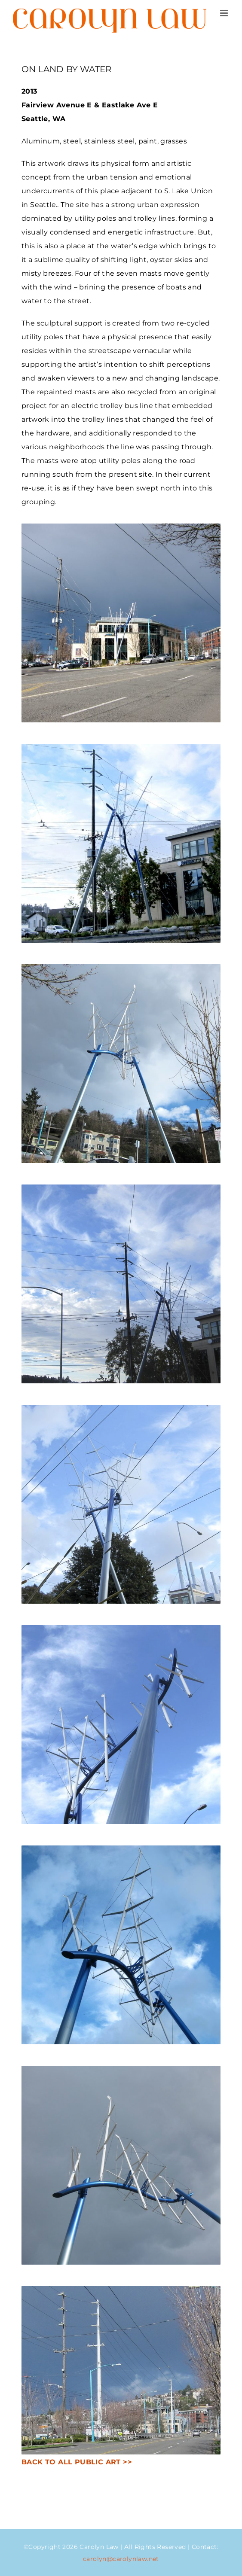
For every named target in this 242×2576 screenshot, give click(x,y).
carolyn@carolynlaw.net (121, 2559)
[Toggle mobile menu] (224, 13)
